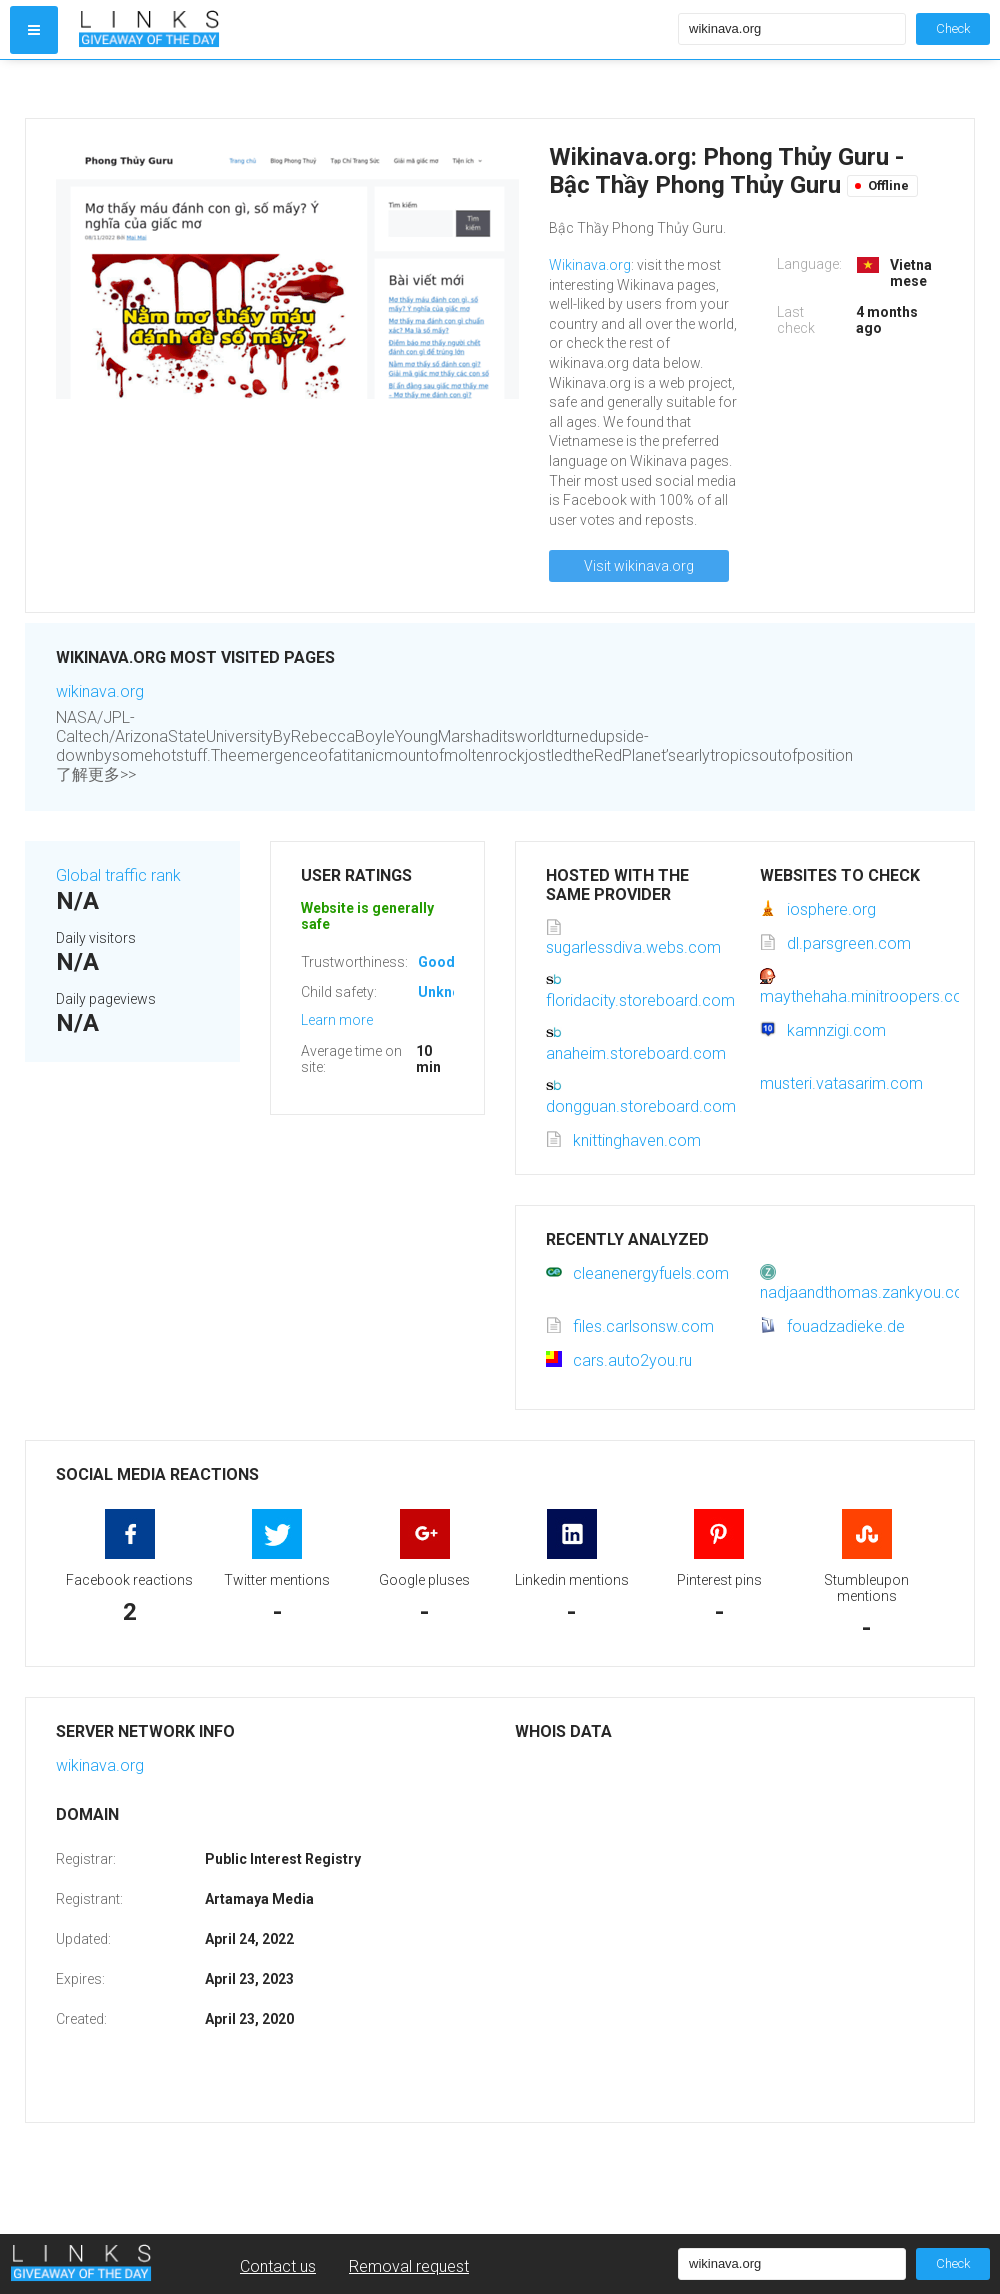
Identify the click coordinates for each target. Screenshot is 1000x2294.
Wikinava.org (590, 265)
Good (436, 962)
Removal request (409, 2266)
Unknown (448, 992)
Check (953, 28)
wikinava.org (100, 691)
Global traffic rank (118, 875)
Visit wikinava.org (639, 566)
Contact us (278, 2266)
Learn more (337, 1020)
